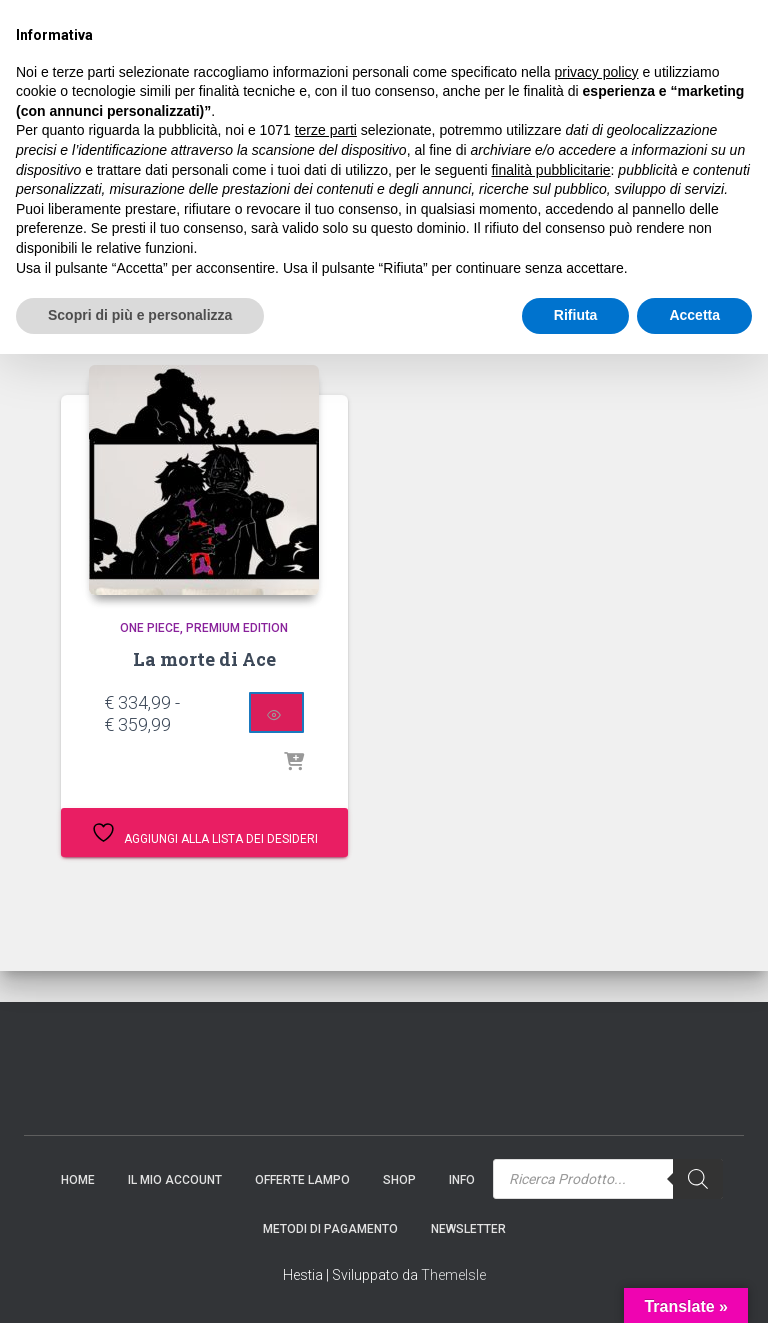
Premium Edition (237, 628)
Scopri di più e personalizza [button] (140, 1284)
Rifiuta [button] (576, 1284)
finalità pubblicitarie (550, 1139)
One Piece (150, 628)
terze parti (326, 1100)
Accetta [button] (694, 1284)
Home (54, 297)
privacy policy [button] (597, 1041)
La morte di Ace (204, 659)
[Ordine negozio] (618, 306)
